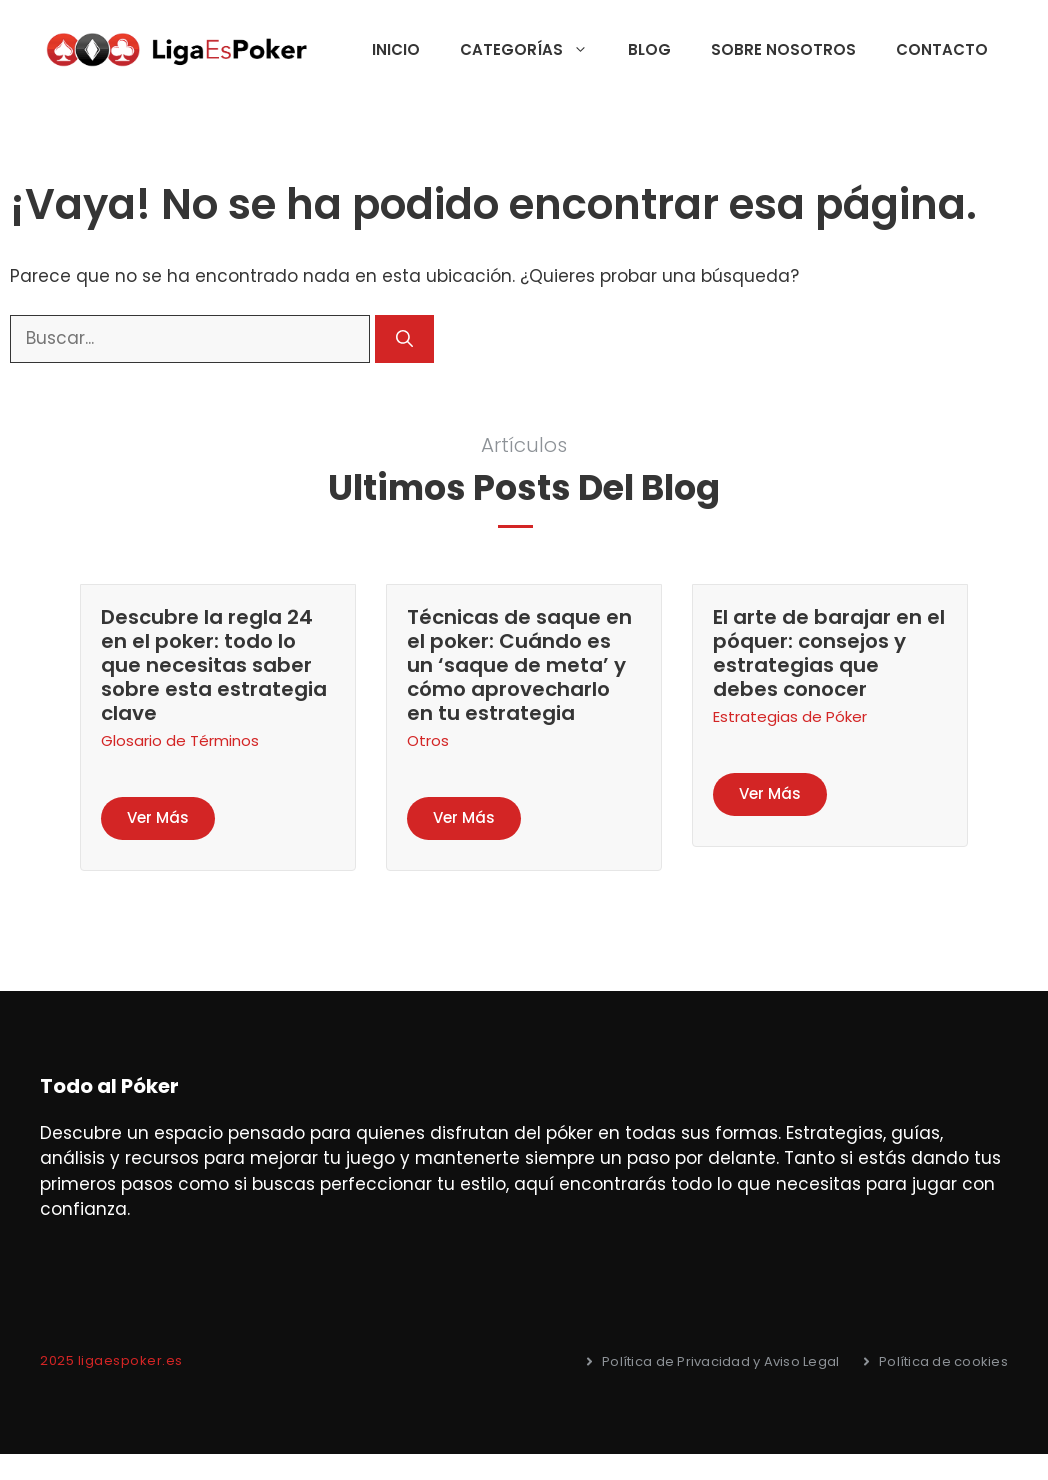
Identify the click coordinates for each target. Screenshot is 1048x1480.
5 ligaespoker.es (124, 1360)
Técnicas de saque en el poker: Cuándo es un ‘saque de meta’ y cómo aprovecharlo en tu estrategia (519, 665)
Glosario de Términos (180, 740)
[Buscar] (404, 339)
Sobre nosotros (783, 49)
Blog (649, 49)
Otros (428, 740)
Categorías (534, 50)
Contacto (942, 49)
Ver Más (158, 817)
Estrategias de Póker (790, 716)
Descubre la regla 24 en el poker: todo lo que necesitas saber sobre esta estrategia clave (214, 665)
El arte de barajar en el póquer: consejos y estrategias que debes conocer (829, 653)
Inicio (396, 49)
